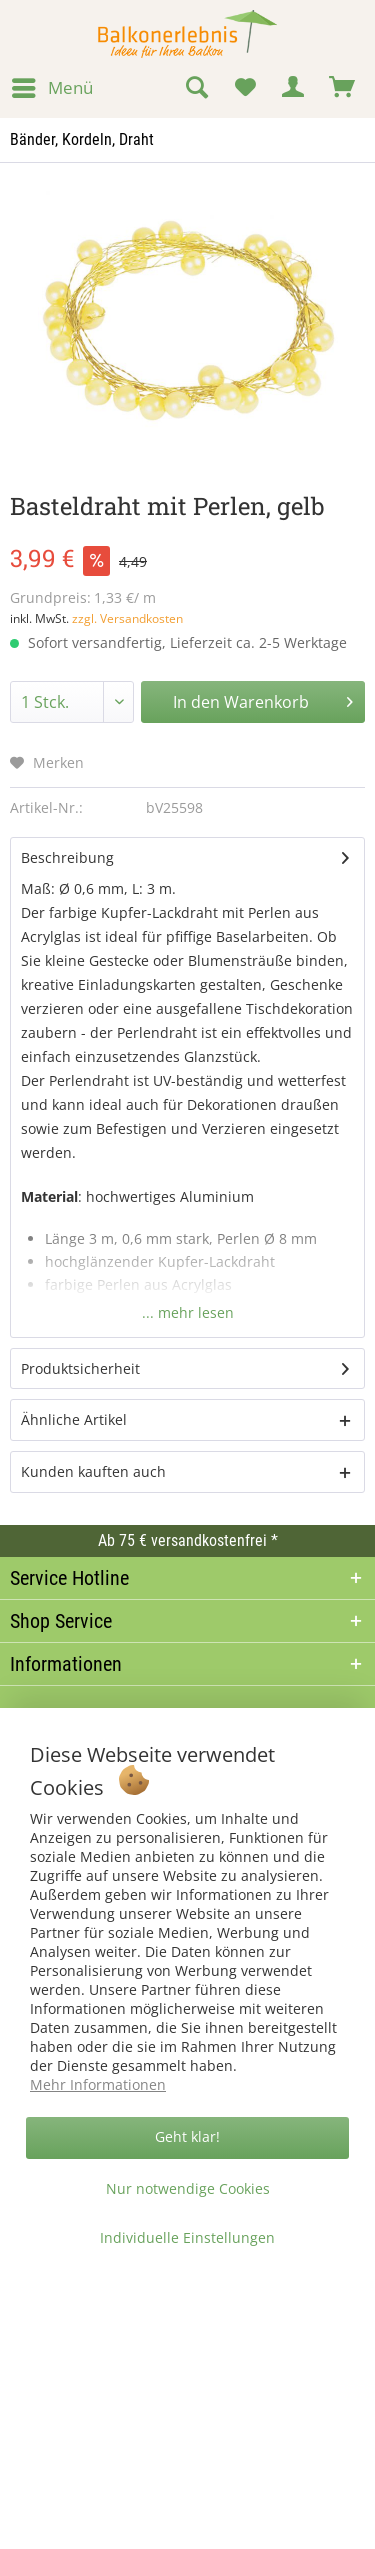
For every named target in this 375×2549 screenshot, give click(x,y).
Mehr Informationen (98, 2084)
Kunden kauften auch (93, 1471)
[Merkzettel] (245, 88)
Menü (52, 85)
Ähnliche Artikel (74, 1419)
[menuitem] (51, 88)
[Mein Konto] (294, 88)
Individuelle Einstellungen (187, 2237)
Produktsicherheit (80, 1368)
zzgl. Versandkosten (127, 618)
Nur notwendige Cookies (188, 2188)
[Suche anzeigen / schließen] (196, 88)
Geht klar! (187, 2136)
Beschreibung (67, 857)
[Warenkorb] (343, 88)
